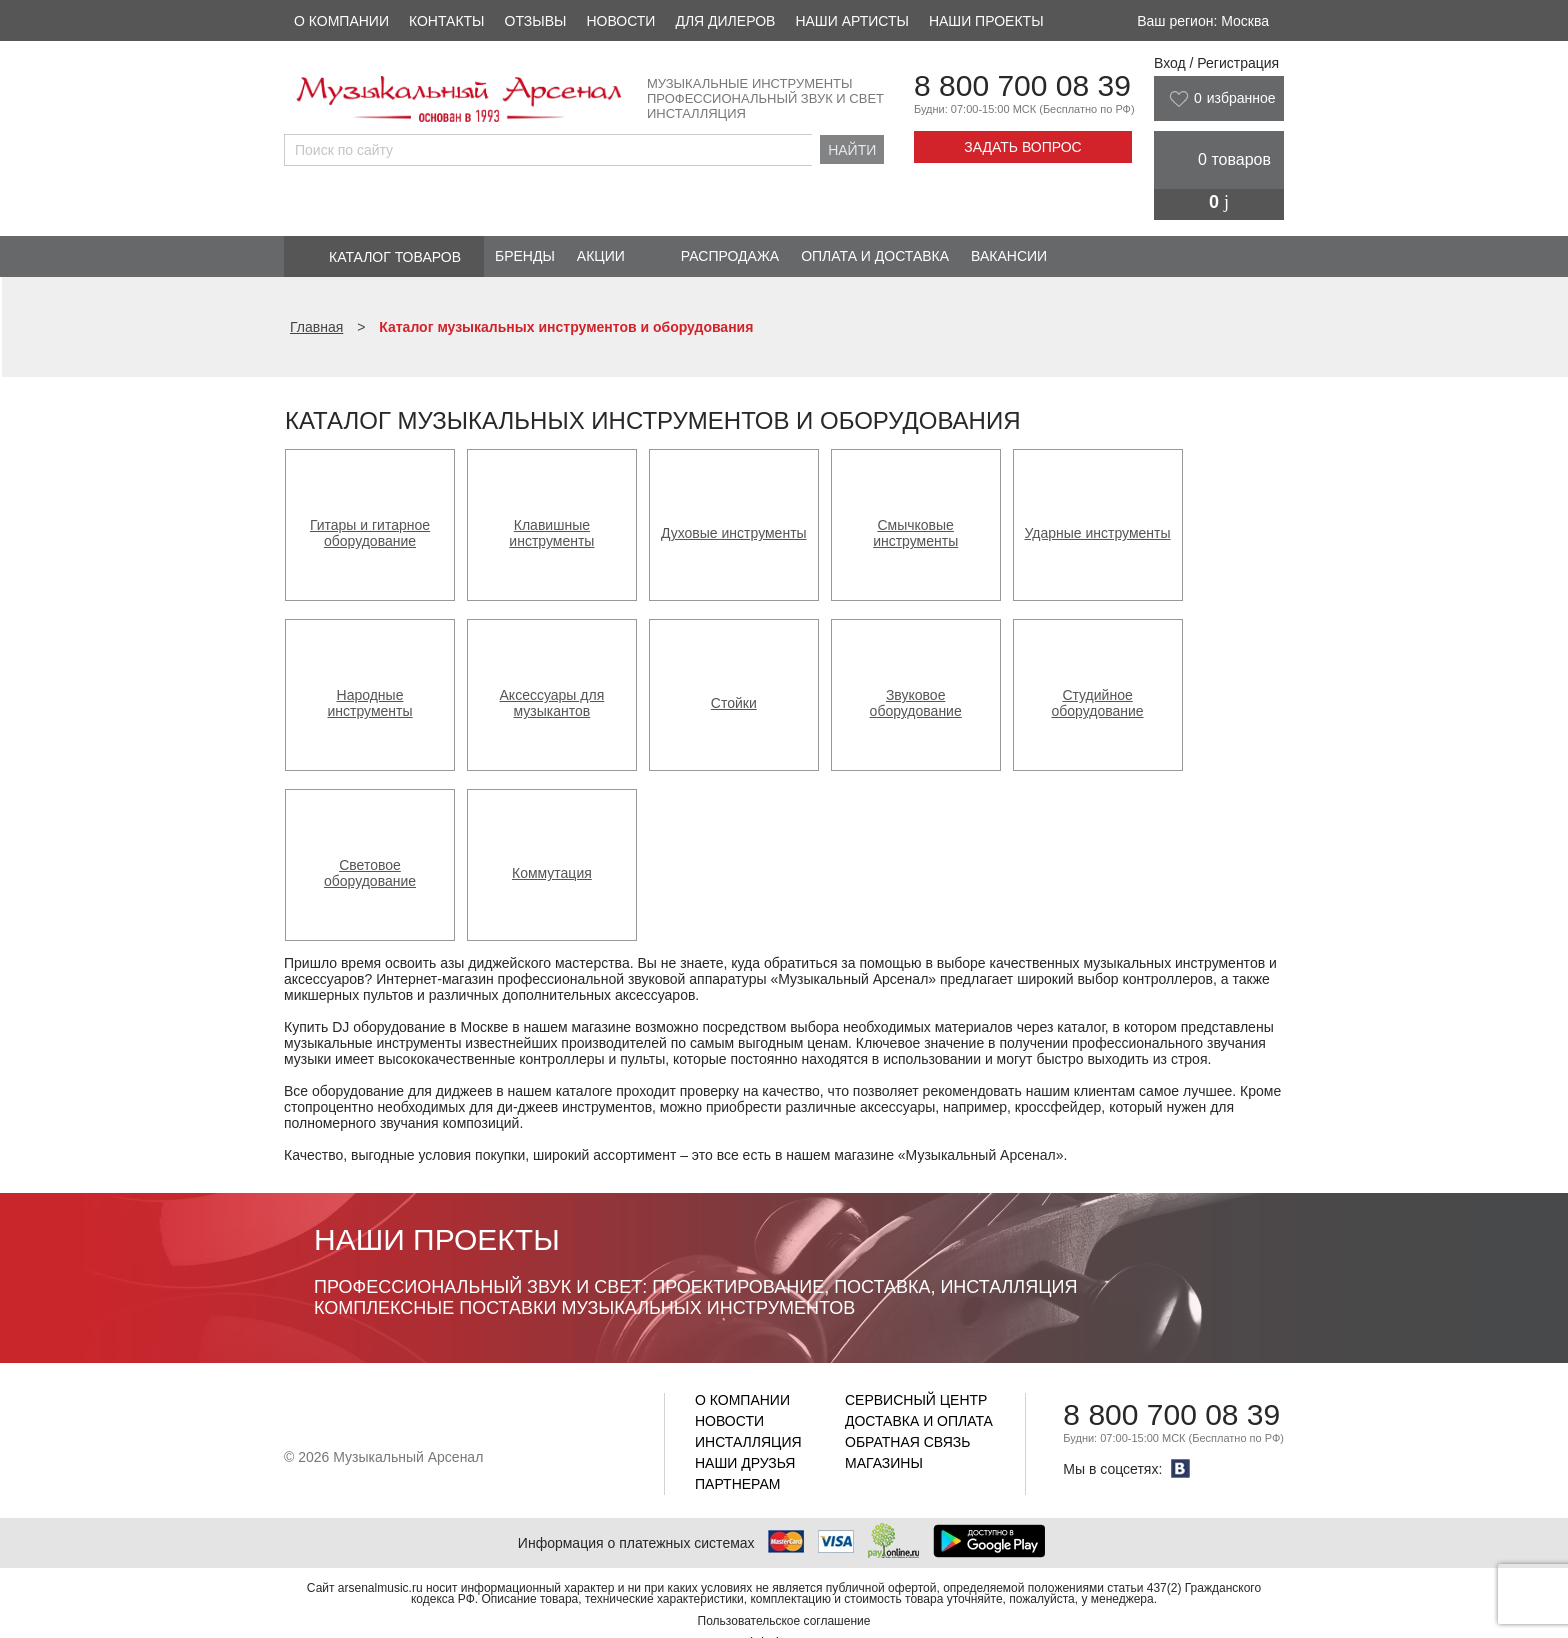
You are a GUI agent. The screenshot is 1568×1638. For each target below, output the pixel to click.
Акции (601, 256)
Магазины (884, 1463)
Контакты (447, 21)
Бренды (525, 256)
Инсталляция (748, 1442)
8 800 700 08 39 (1022, 85)
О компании (341, 21)
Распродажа (730, 256)
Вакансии (1009, 256)
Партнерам (738, 1484)
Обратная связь (907, 1442)
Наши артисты (851, 21)
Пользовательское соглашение (784, 1621)
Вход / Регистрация (1216, 63)
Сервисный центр (916, 1400)
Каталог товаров (395, 257)
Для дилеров (725, 21)
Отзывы (536, 21)
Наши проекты (986, 21)
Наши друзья (745, 1463)
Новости (620, 21)
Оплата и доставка (875, 256)
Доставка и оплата (919, 1421)
